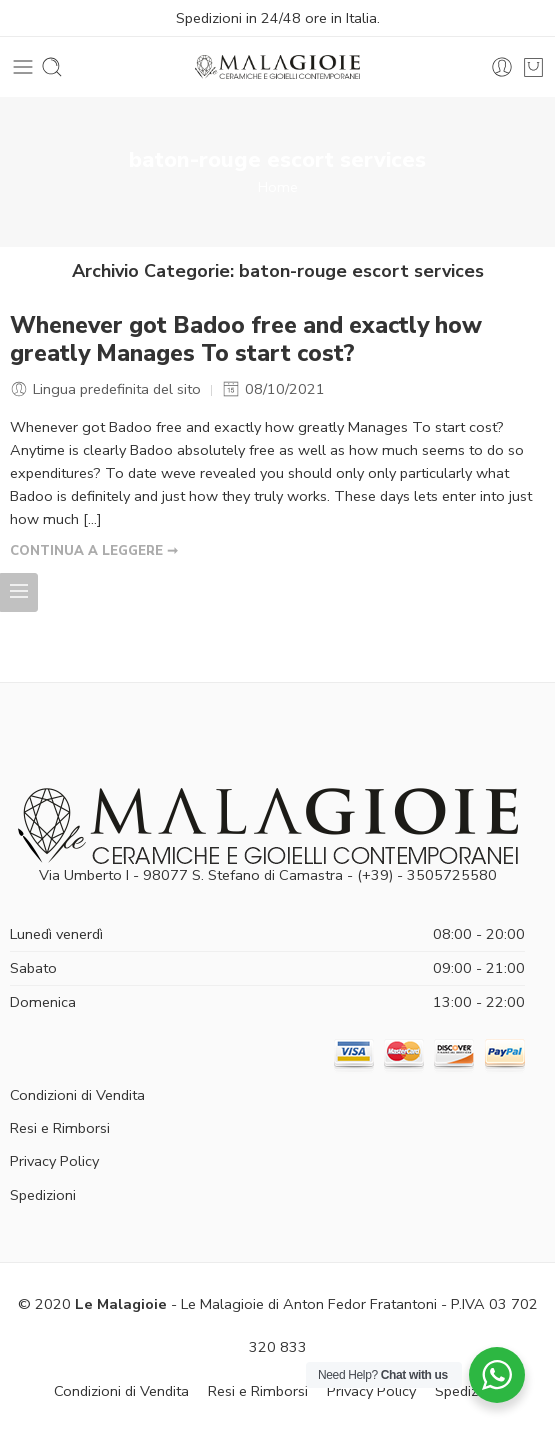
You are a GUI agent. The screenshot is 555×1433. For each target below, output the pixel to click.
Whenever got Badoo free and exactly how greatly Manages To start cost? (246, 340)
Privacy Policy (54, 1161)
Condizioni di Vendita (77, 1095)
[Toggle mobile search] (52, 67)
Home (278, 187)
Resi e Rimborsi (60, 1128)
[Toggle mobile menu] (23, 67)
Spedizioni (43, 1195)
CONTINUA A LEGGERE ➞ (94, 551)
